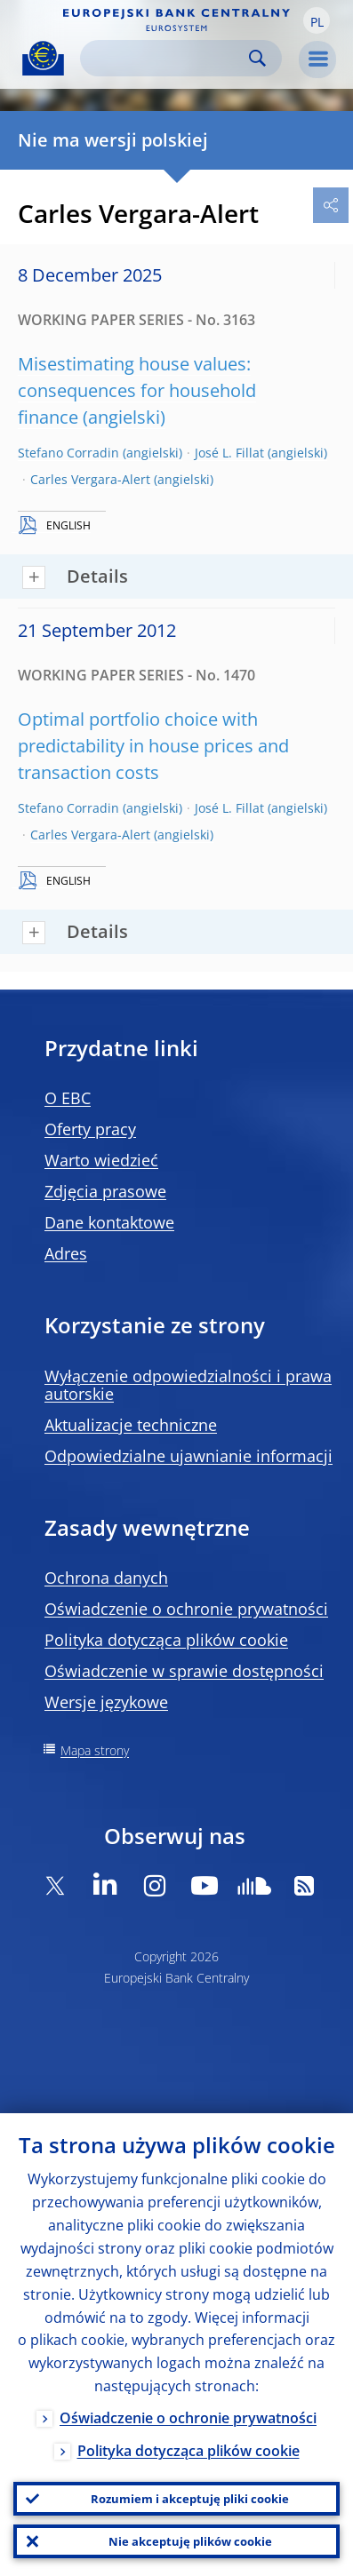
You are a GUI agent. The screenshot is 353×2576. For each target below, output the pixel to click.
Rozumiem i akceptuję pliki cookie (190, 2499)
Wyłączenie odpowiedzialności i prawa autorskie (188, 1384)
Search (257, 58)
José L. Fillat (229, 452)
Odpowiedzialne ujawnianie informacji (188, 1456)
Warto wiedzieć (101, 1160)
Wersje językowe (106, 1702)
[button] (316, 20)
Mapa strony (94, 1750)
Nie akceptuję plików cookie (190, 2541)
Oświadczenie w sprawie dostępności (184, 1671)
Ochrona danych (106, 1577)
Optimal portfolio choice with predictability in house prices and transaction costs (153, 745)
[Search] (167, 58)
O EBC (67, 1098)
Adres (65, 1253)
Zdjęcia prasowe (105, 1191)
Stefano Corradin (68, 452)
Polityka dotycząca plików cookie (166, 1639)
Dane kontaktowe (109, 1222)
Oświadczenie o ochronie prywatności (186, 1608)
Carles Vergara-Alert (90, 479)
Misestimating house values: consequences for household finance (137, 390)
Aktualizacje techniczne (130, 1424)
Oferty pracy (90, 1129)
